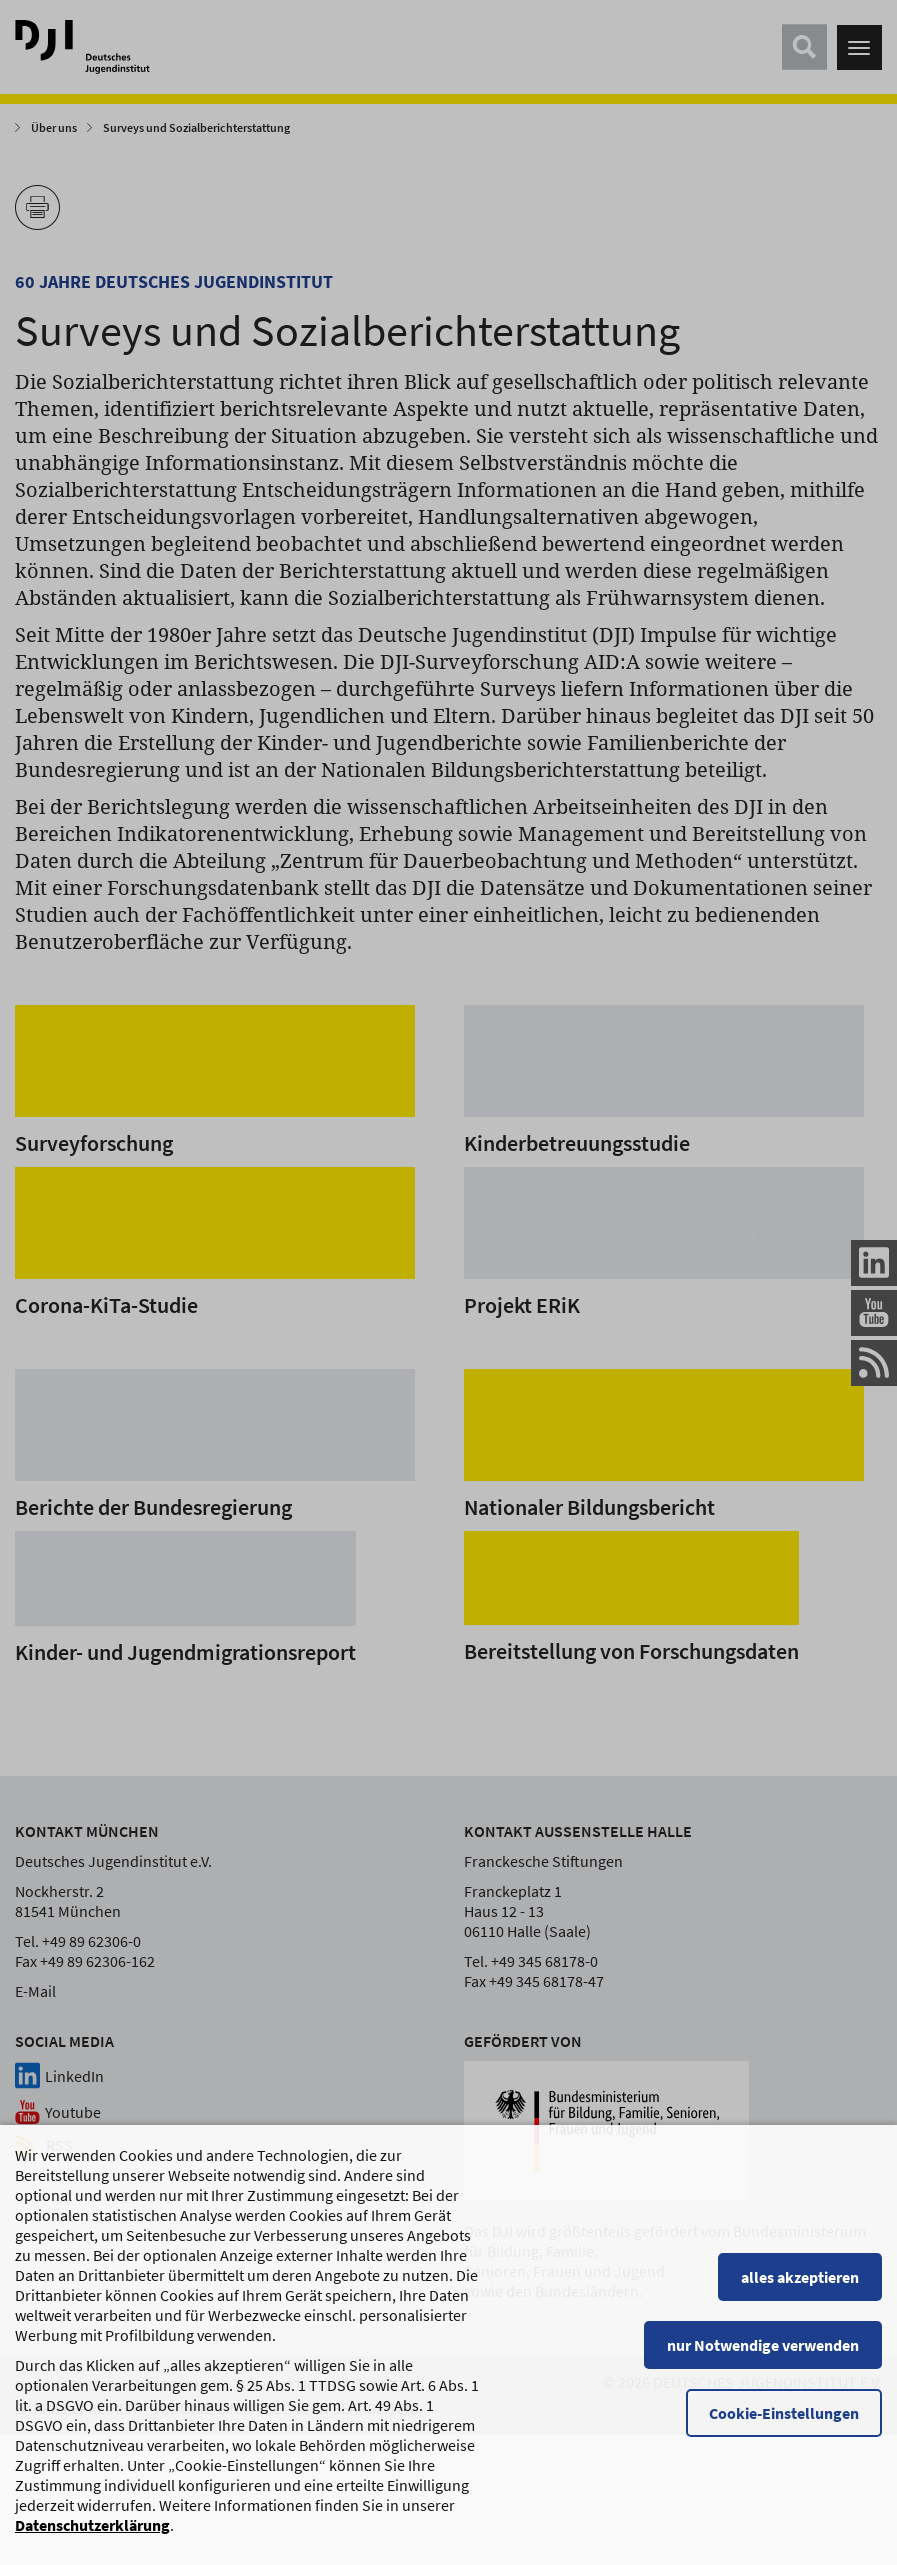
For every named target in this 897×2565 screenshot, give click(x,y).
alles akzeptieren (800, 2288)
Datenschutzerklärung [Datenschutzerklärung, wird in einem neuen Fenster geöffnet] (92, 2536)
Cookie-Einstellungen (784, 2424)
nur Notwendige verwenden (763, 2356)
